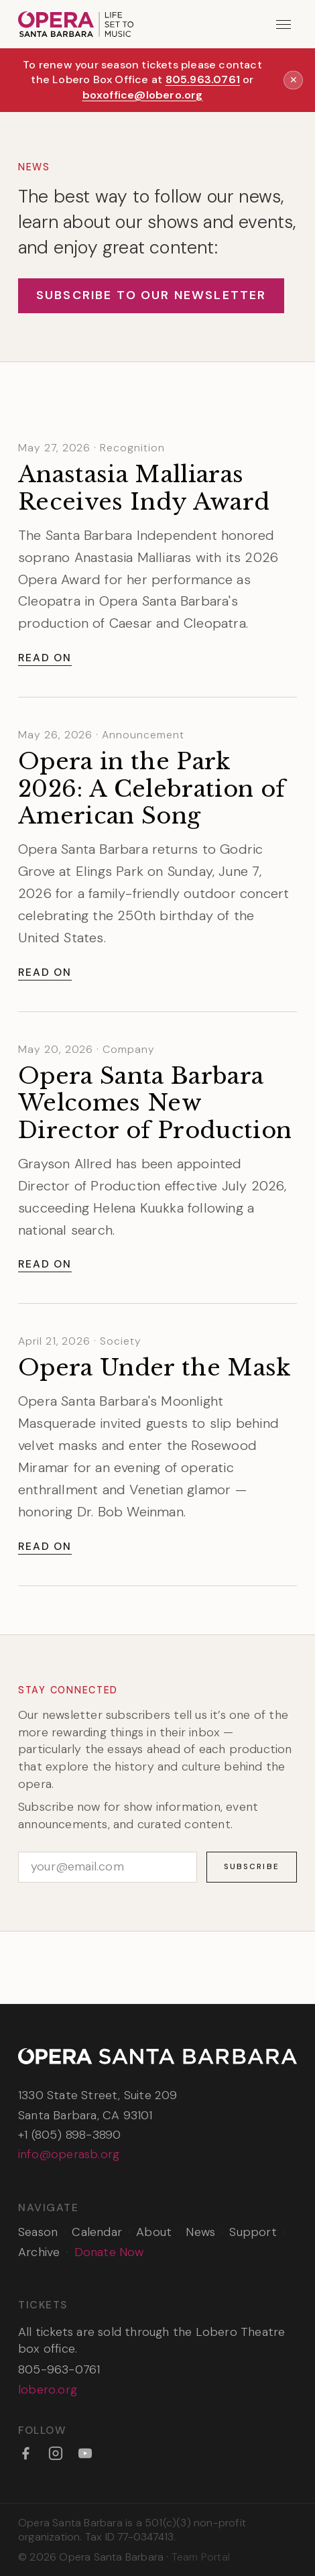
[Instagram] (55, 2453)
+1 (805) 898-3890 (69, 2135)
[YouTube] (85, 2453)
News (200, 2232)
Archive (39, 2252)
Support (252, 2232)
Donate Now (109, 2252)
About (154, 2232)
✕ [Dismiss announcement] (294, 80)
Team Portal (201, 2557)
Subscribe (251, 1866)
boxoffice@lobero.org (142, 95)
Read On (45, 658)
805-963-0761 (59, 2369)
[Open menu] (284, 24)
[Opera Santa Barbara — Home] (75, 24)
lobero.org (47, 2390)
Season (38, 2232)
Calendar (97, 2232)
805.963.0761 (203, 79)
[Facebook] (25, 2453)
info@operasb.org (68, 2154)
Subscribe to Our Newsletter (151, 295)
